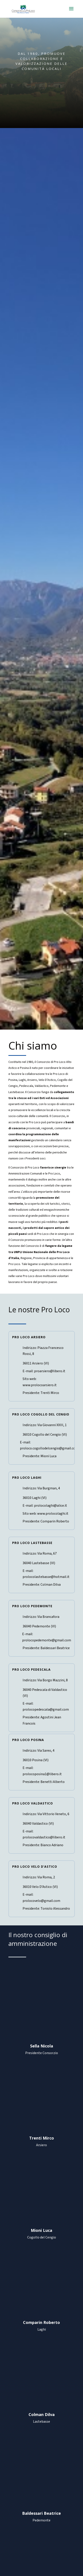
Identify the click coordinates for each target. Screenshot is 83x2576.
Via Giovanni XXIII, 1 (52, 1425)
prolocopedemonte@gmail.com (46, 1640)
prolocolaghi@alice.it (50, 1505)
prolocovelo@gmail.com (41, 1900)
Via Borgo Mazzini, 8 (52, 1680)
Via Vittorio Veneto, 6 (53, 1814)
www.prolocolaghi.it (52, 1513)
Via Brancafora (48, 1616)
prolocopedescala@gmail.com (46, 1709)
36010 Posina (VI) (35, 1760)
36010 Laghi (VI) (34, 1497)
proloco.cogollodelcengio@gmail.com (49, 1448)
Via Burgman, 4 (48, 1488)
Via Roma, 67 (47, 1553)
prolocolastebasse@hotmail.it (46, 1576)
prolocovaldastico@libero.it (44, 1837)
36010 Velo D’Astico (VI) (40, 1886)
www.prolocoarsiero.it (40, 1385)
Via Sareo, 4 (45, 1750)
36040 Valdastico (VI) (38, 1823)
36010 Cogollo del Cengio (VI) (45, 1434)
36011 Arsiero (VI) (36, 1363)
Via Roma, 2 (46, 1877)
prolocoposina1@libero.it (42, 1774)
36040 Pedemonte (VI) (39, 1626)
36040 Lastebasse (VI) (39, 1563)
